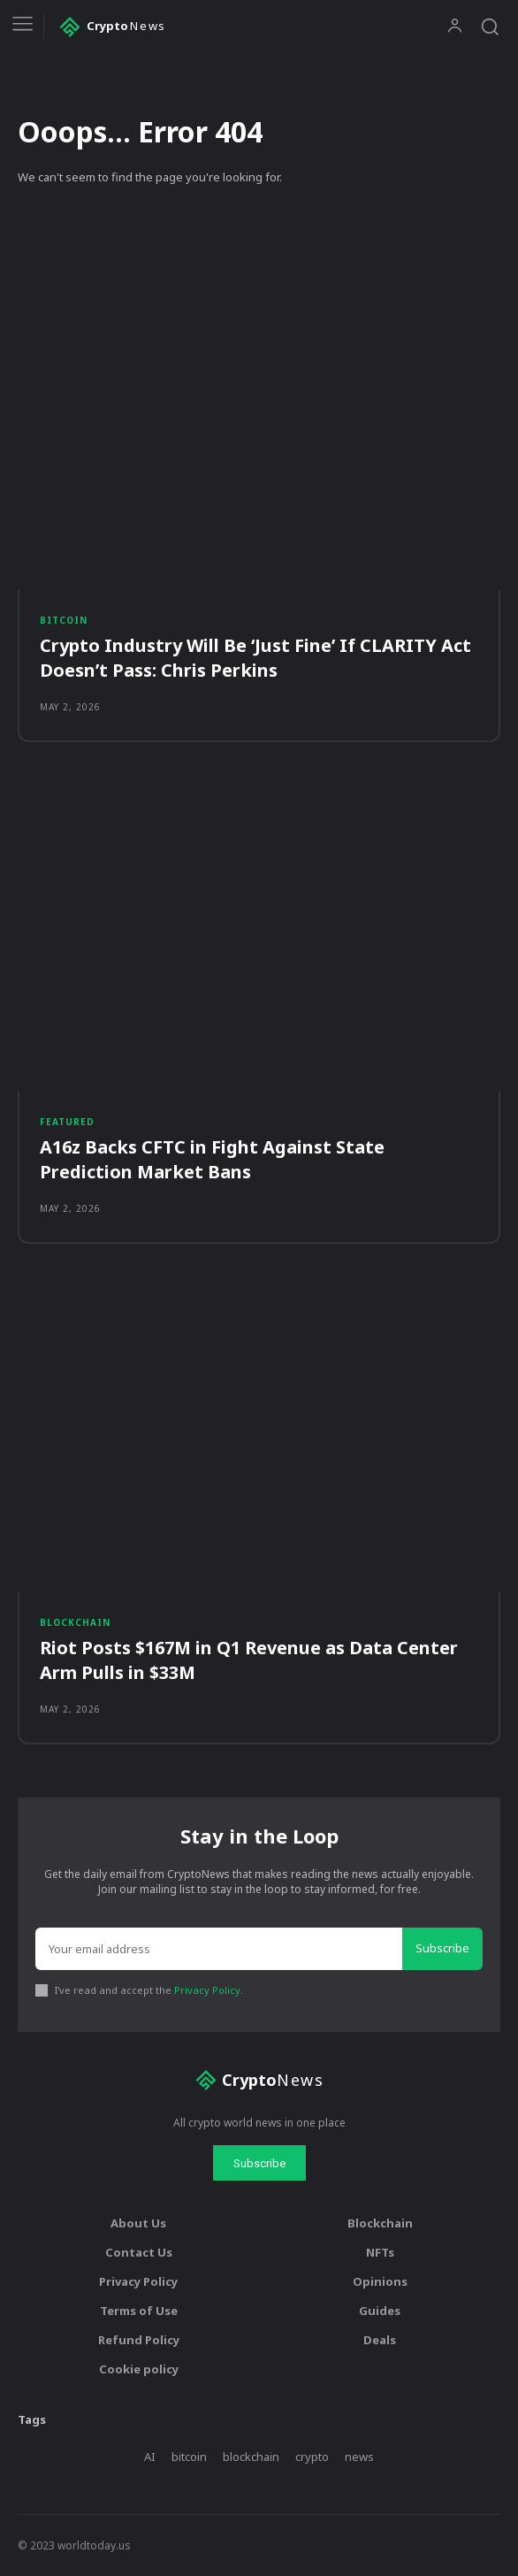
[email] (218, 1949)
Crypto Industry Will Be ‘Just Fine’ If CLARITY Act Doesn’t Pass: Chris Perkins (255, 657)
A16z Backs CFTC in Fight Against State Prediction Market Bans (212, 1159)
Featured (67, 1121)
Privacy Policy (207, 1990)
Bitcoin (64, 620)
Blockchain (75, 1622)
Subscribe (442, 1948)
